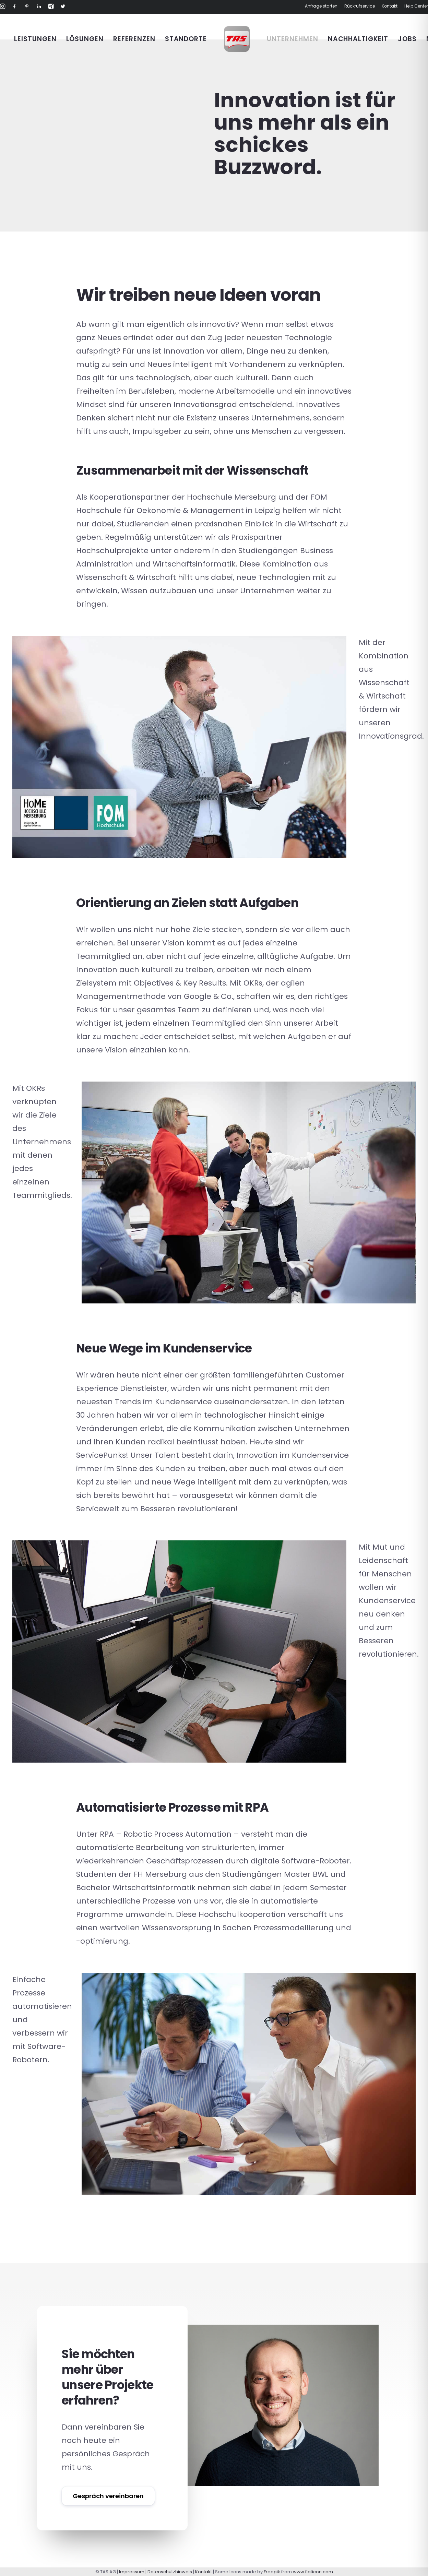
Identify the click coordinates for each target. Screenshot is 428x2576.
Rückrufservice (359, 6)
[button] (2, 7)
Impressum (131, 2571)
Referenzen (134, 39)
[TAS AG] (237, 39)
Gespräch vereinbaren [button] (108, 2496)
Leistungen (35, 39)
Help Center (416, 6)
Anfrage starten (321, 6)
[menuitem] (322, 6)
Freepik (272, 2571)
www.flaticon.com (313, 2571)
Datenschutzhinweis (169, 2571)
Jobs (407, 39)
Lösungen (85, 39)
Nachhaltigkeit (358, 39)
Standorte (186, 39)
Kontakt (389, 6)
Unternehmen (292, 39)
